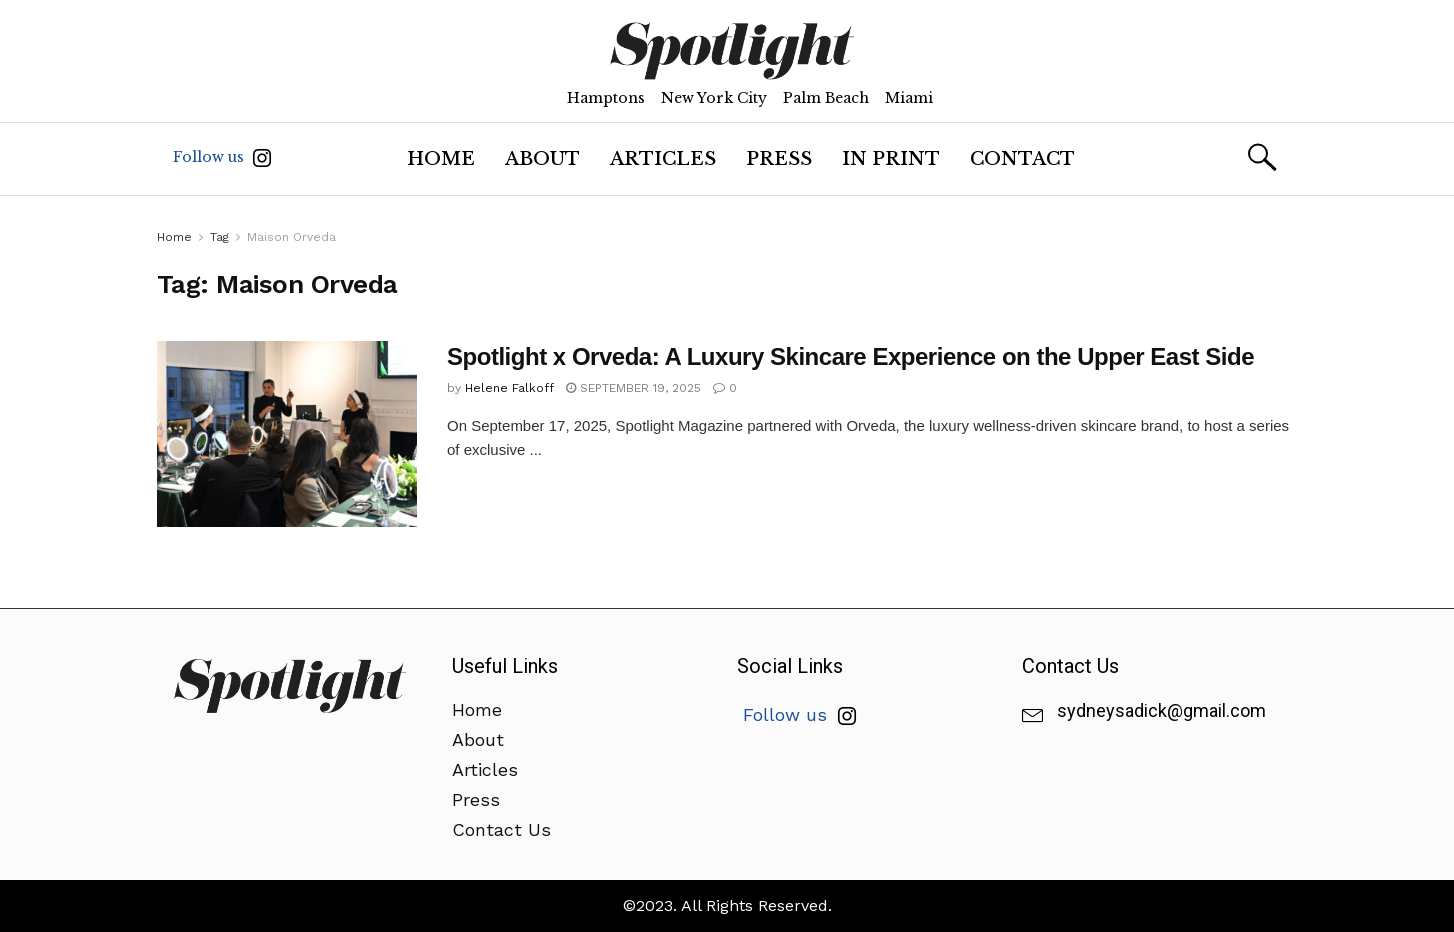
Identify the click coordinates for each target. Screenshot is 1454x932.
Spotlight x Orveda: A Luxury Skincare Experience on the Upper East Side (850, 356)
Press (779, 159)
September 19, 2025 (633, 388)
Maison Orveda (291, 237)
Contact (1022, 159)
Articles (663, 159)
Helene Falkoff (509, 388)
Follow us (222, 157)
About (542, 159)
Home (441, 159)
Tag (219, 237)
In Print (891, 159)
